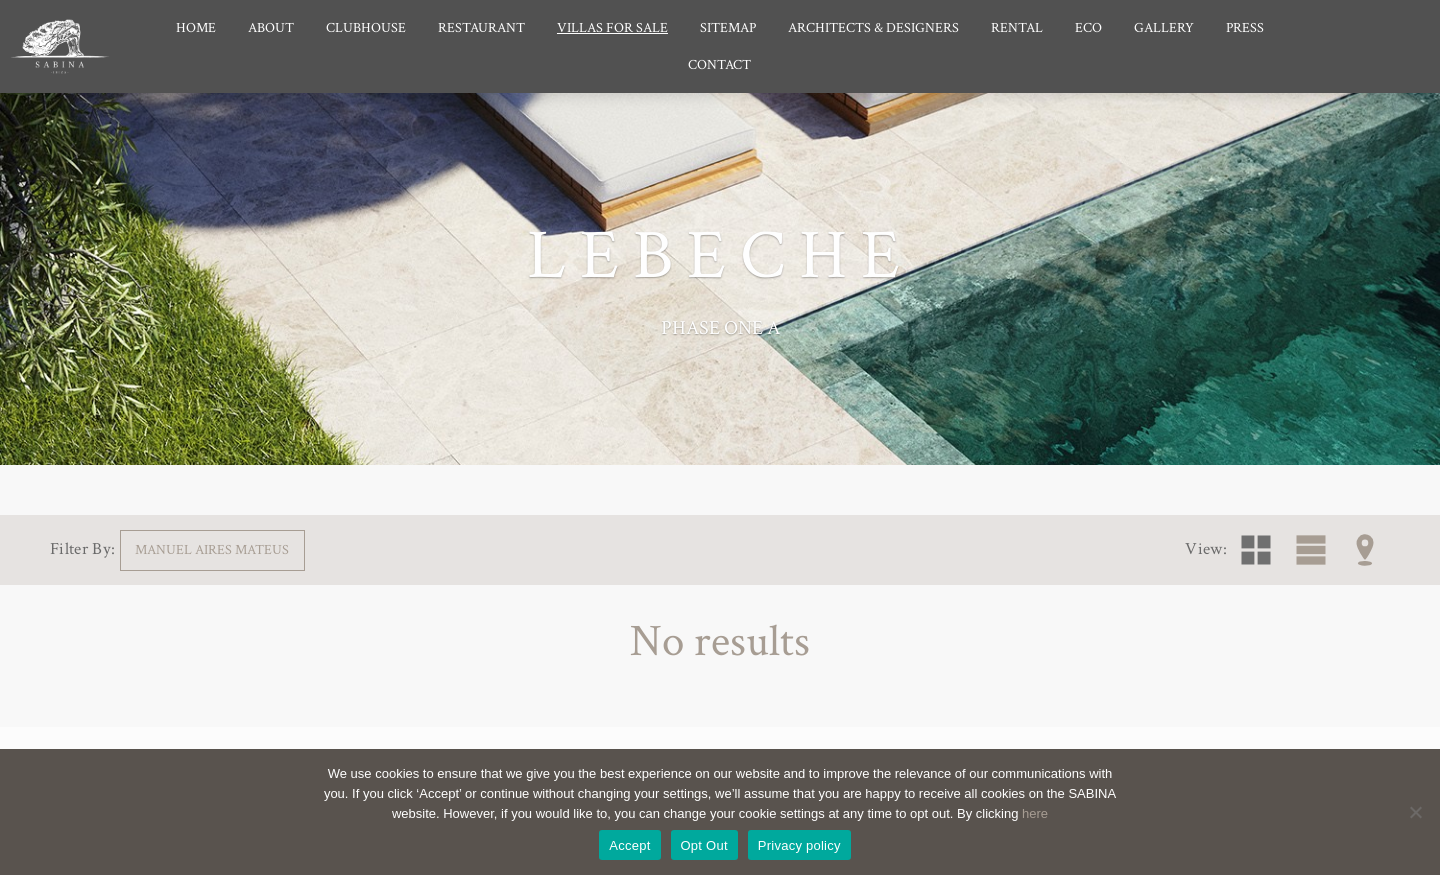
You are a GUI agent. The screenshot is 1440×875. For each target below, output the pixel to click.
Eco (1088, 28)
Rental (1017, 28)
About (271, 28)
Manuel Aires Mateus (212, 549)
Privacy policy (799, 845)
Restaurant (481, 28)
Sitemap (728, 28)
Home (196, 28)
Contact (719, 65)
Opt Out (704, 845)
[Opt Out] (1415, 812)
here (1035, 813)
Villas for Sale (612, 28)
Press (1245, 28)
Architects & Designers (873, 28)
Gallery (1164, 28)
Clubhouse (366, 28)
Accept (629, 845)
